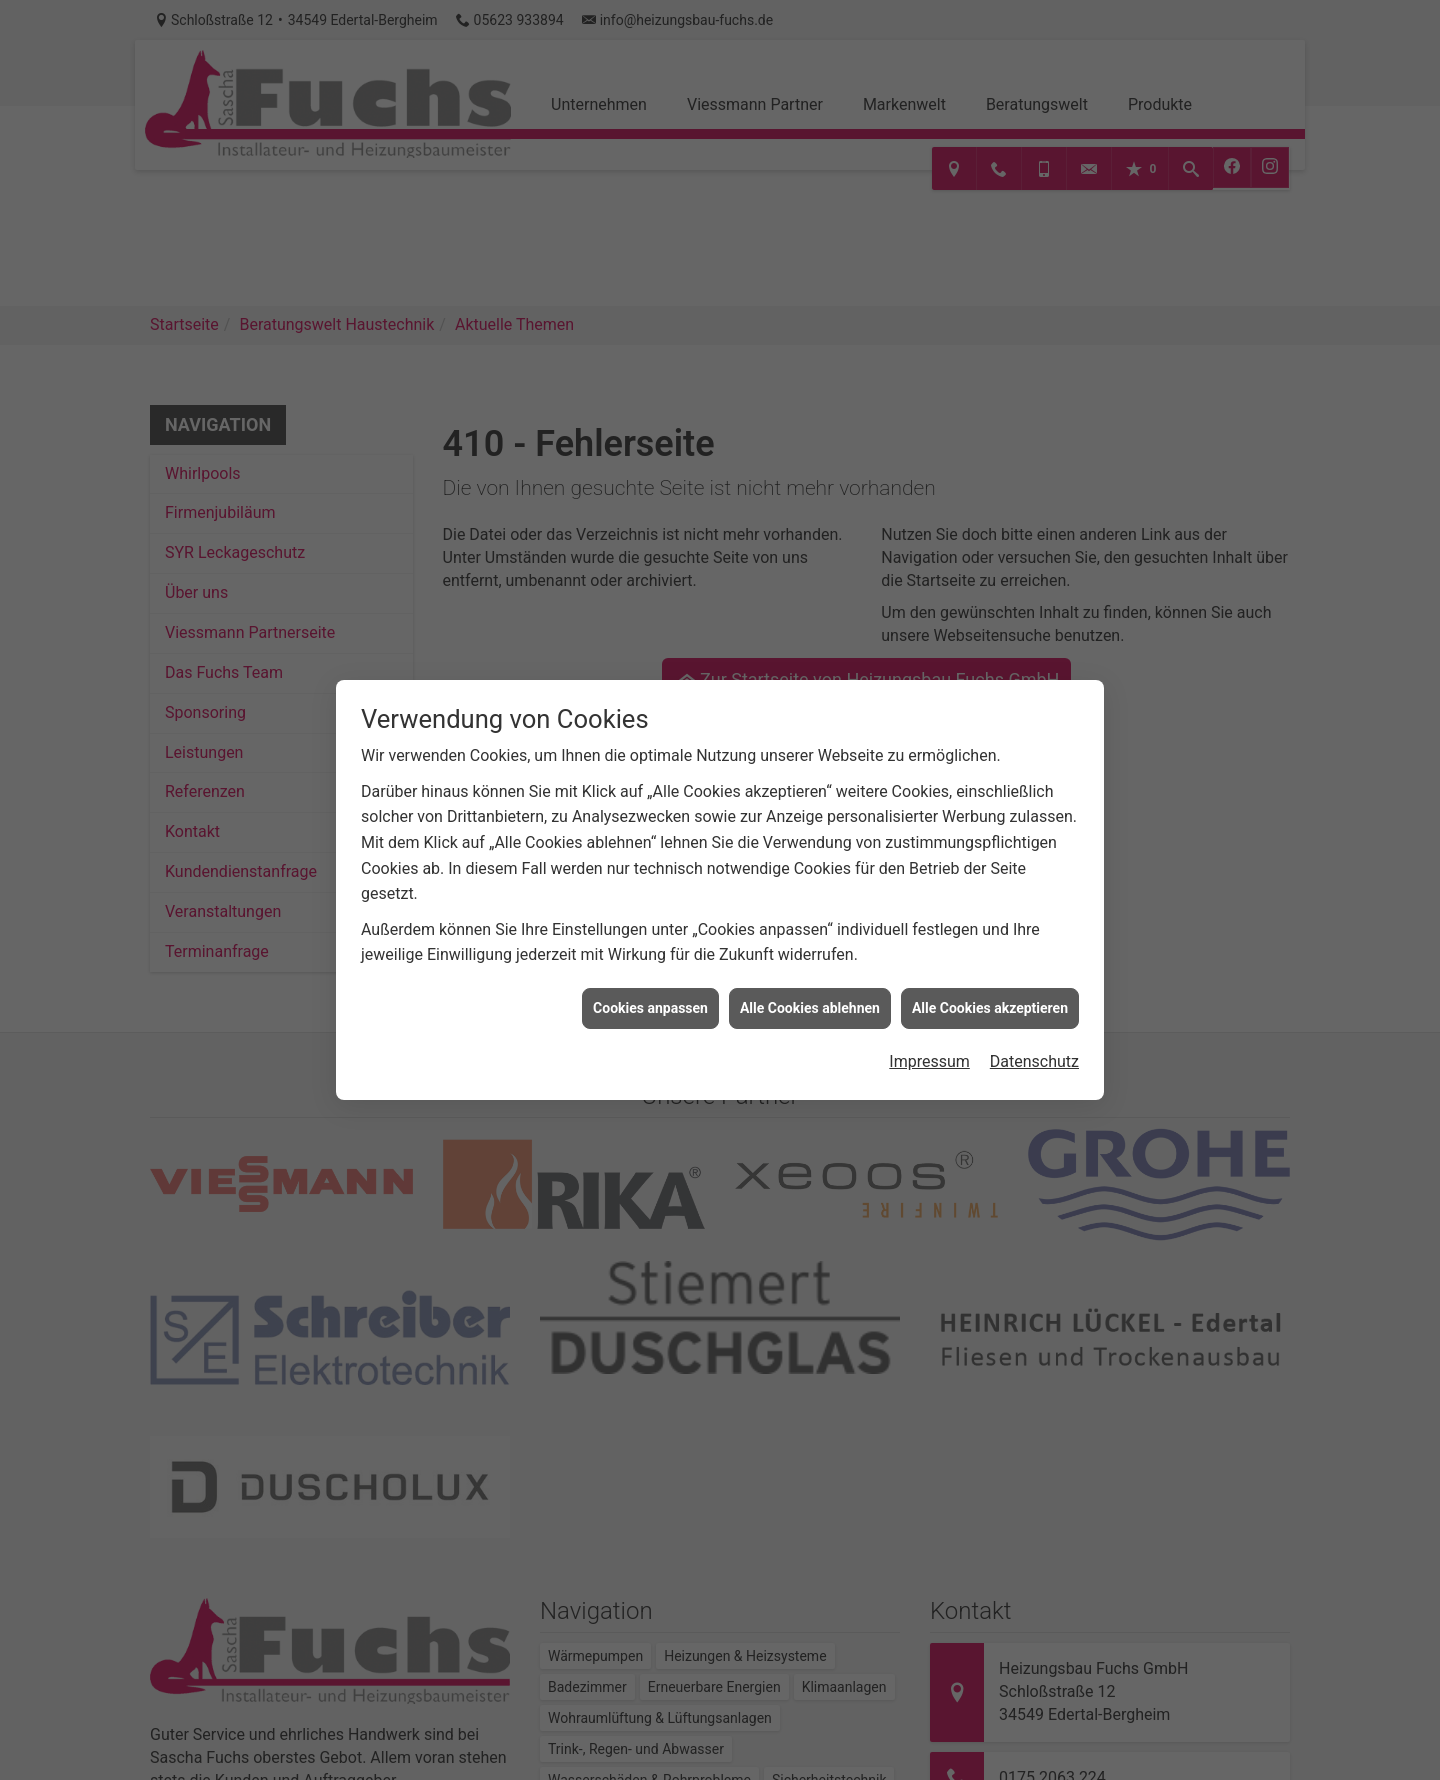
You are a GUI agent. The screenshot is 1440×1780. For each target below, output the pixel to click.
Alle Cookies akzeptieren (990, 994)
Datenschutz (1034, 1047)
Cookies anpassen (650, 994)
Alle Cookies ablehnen (810, 994)
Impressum (929, 1047)
